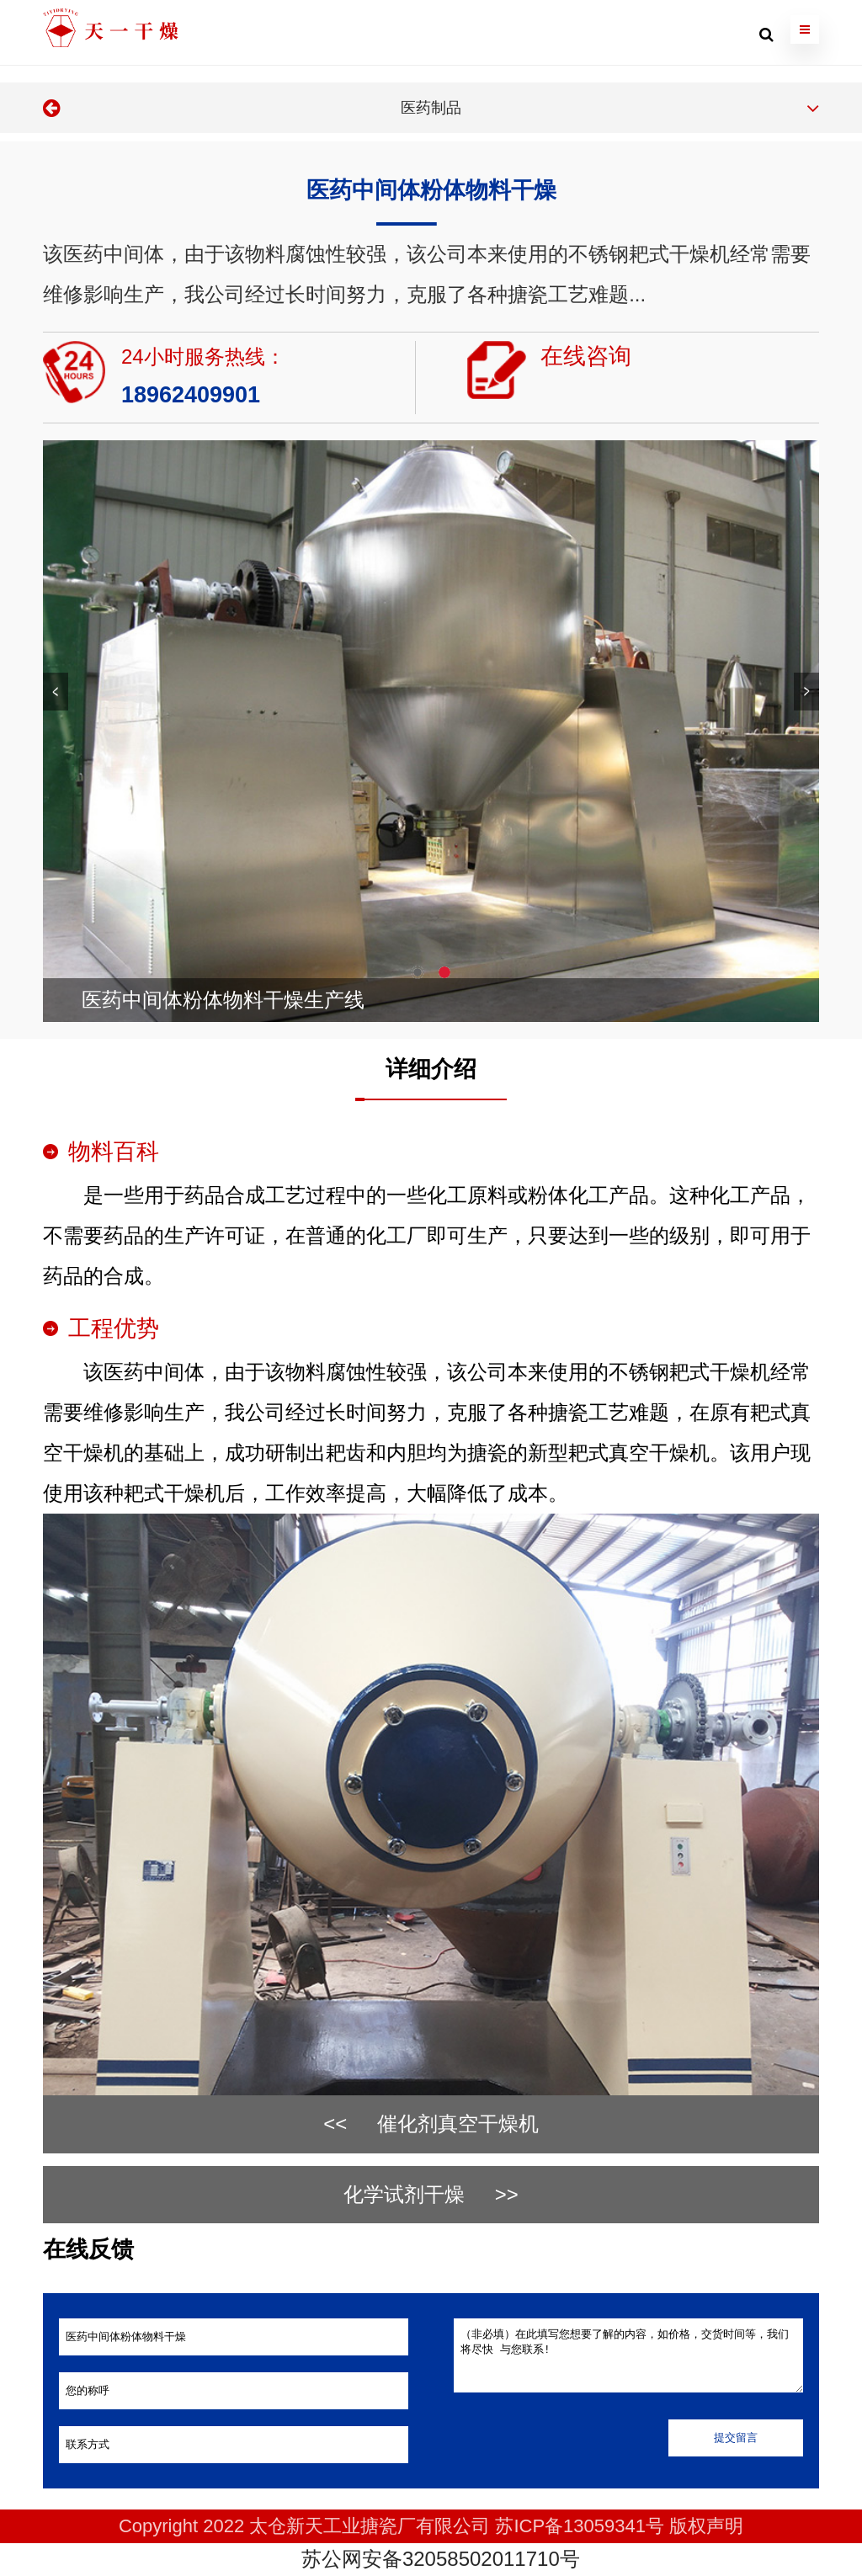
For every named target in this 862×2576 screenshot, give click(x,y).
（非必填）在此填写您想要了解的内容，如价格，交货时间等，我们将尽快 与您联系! (629, 2355)
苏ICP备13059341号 (579, 2525)
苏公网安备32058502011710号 (437, 2558)
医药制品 (431, 107)
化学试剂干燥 (404, 2194)
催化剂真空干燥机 (458, 2123)
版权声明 (706, 2525)
